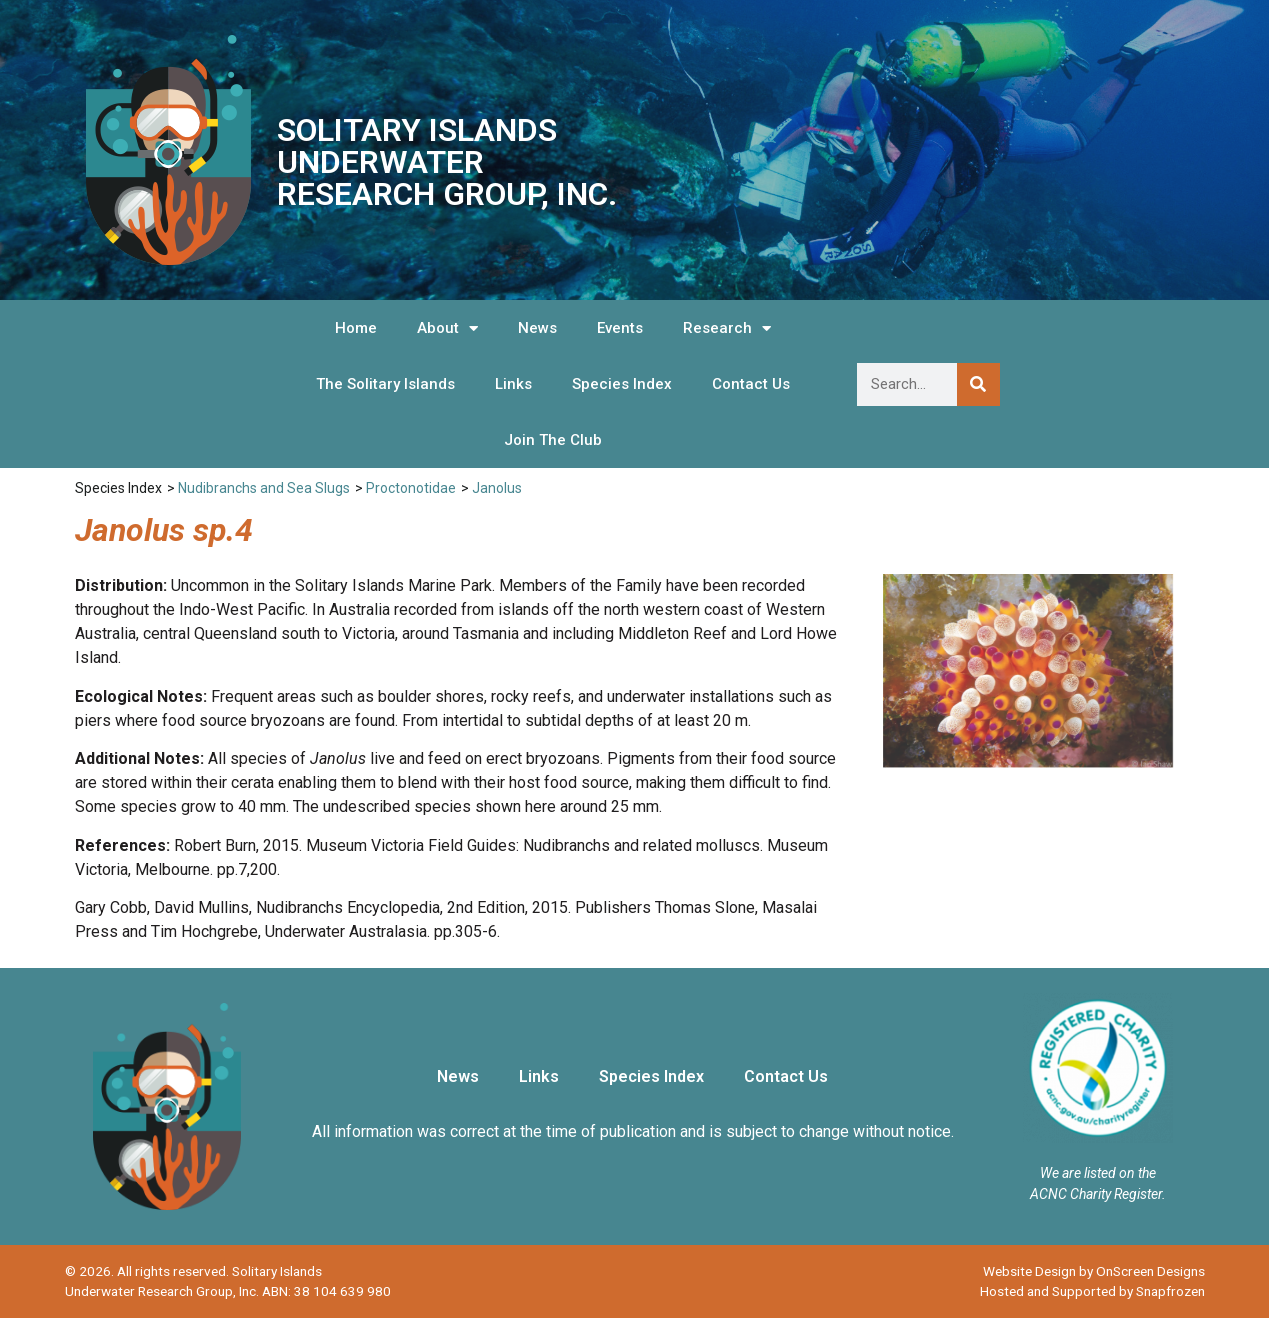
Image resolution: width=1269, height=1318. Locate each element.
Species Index (622, 384)
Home (356, 328)
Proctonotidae (411, 488)
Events (620, 328)
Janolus (497, 488)
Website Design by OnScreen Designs (1094, 1271)
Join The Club (553, 440)
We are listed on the (1098, 1173)
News (537, 328)
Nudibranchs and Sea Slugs (264, 488)
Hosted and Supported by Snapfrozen (1092, 1291)
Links (513, 384)
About (447, 328)
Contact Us (751, 384)
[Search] (978, 384)
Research (727, 328)
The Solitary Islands (385, 384)
